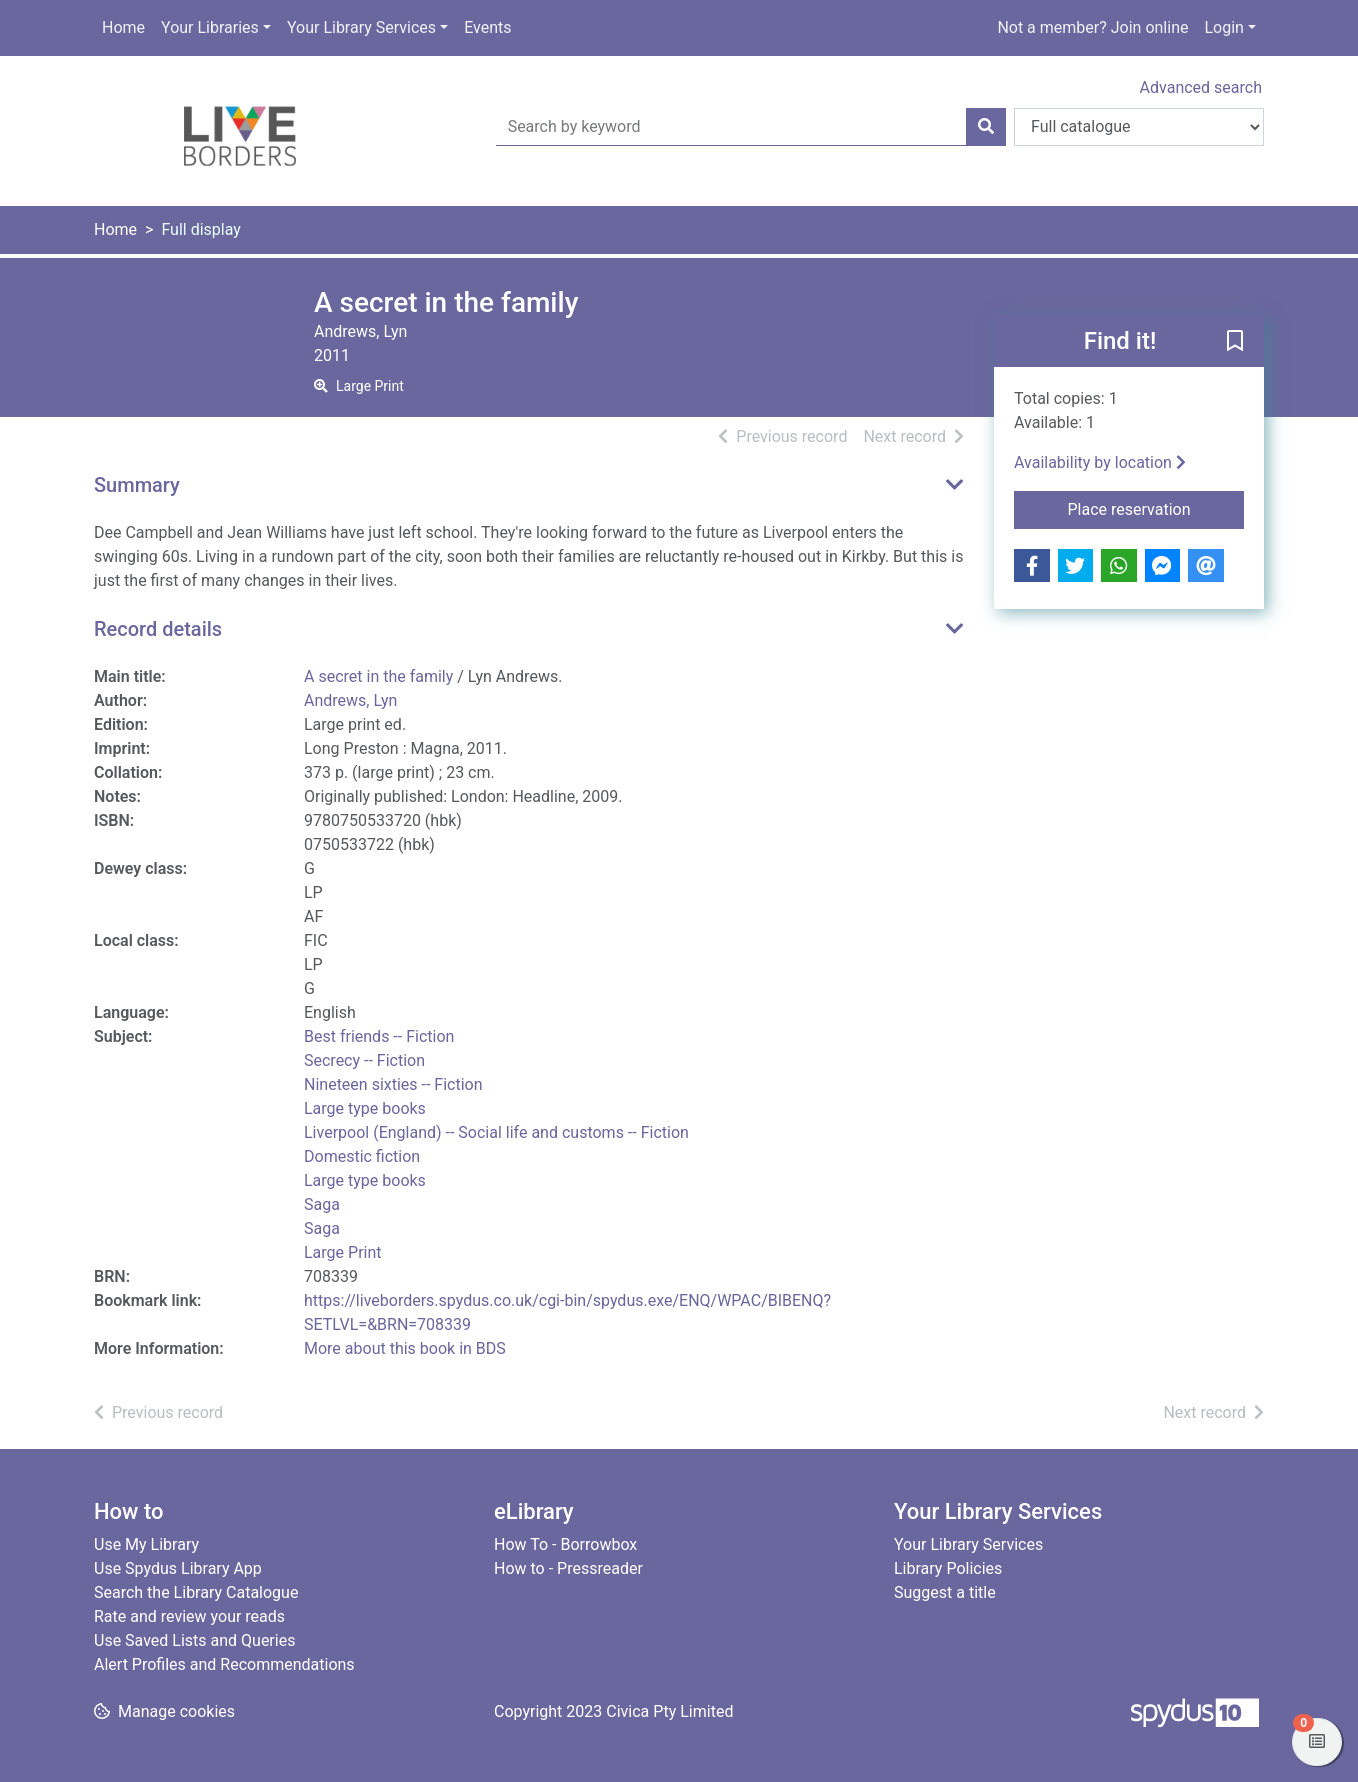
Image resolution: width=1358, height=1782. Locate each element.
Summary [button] (137, 485)
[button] (1235, 342)
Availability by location (1100, 462)
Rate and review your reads (189, 1616)
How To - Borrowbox (565, 1544)
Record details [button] (158, 629)
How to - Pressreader (568, 1568)
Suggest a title (945, 1592)
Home (123, 27)
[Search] (986, 127)
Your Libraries (210, 27)
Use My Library (146, 1544)
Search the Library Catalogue (196, 1592)
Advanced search (1201, 87)
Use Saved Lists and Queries (194, 1640)
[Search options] (1139, 127)
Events (487, 27)
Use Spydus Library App (178, 1568)
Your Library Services (361, 27)
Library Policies (948, 1568)
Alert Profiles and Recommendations (224, 1664)
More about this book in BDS (405, 1348)
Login (1223, 27)
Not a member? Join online (1092, 27)
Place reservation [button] (1156, 508)
